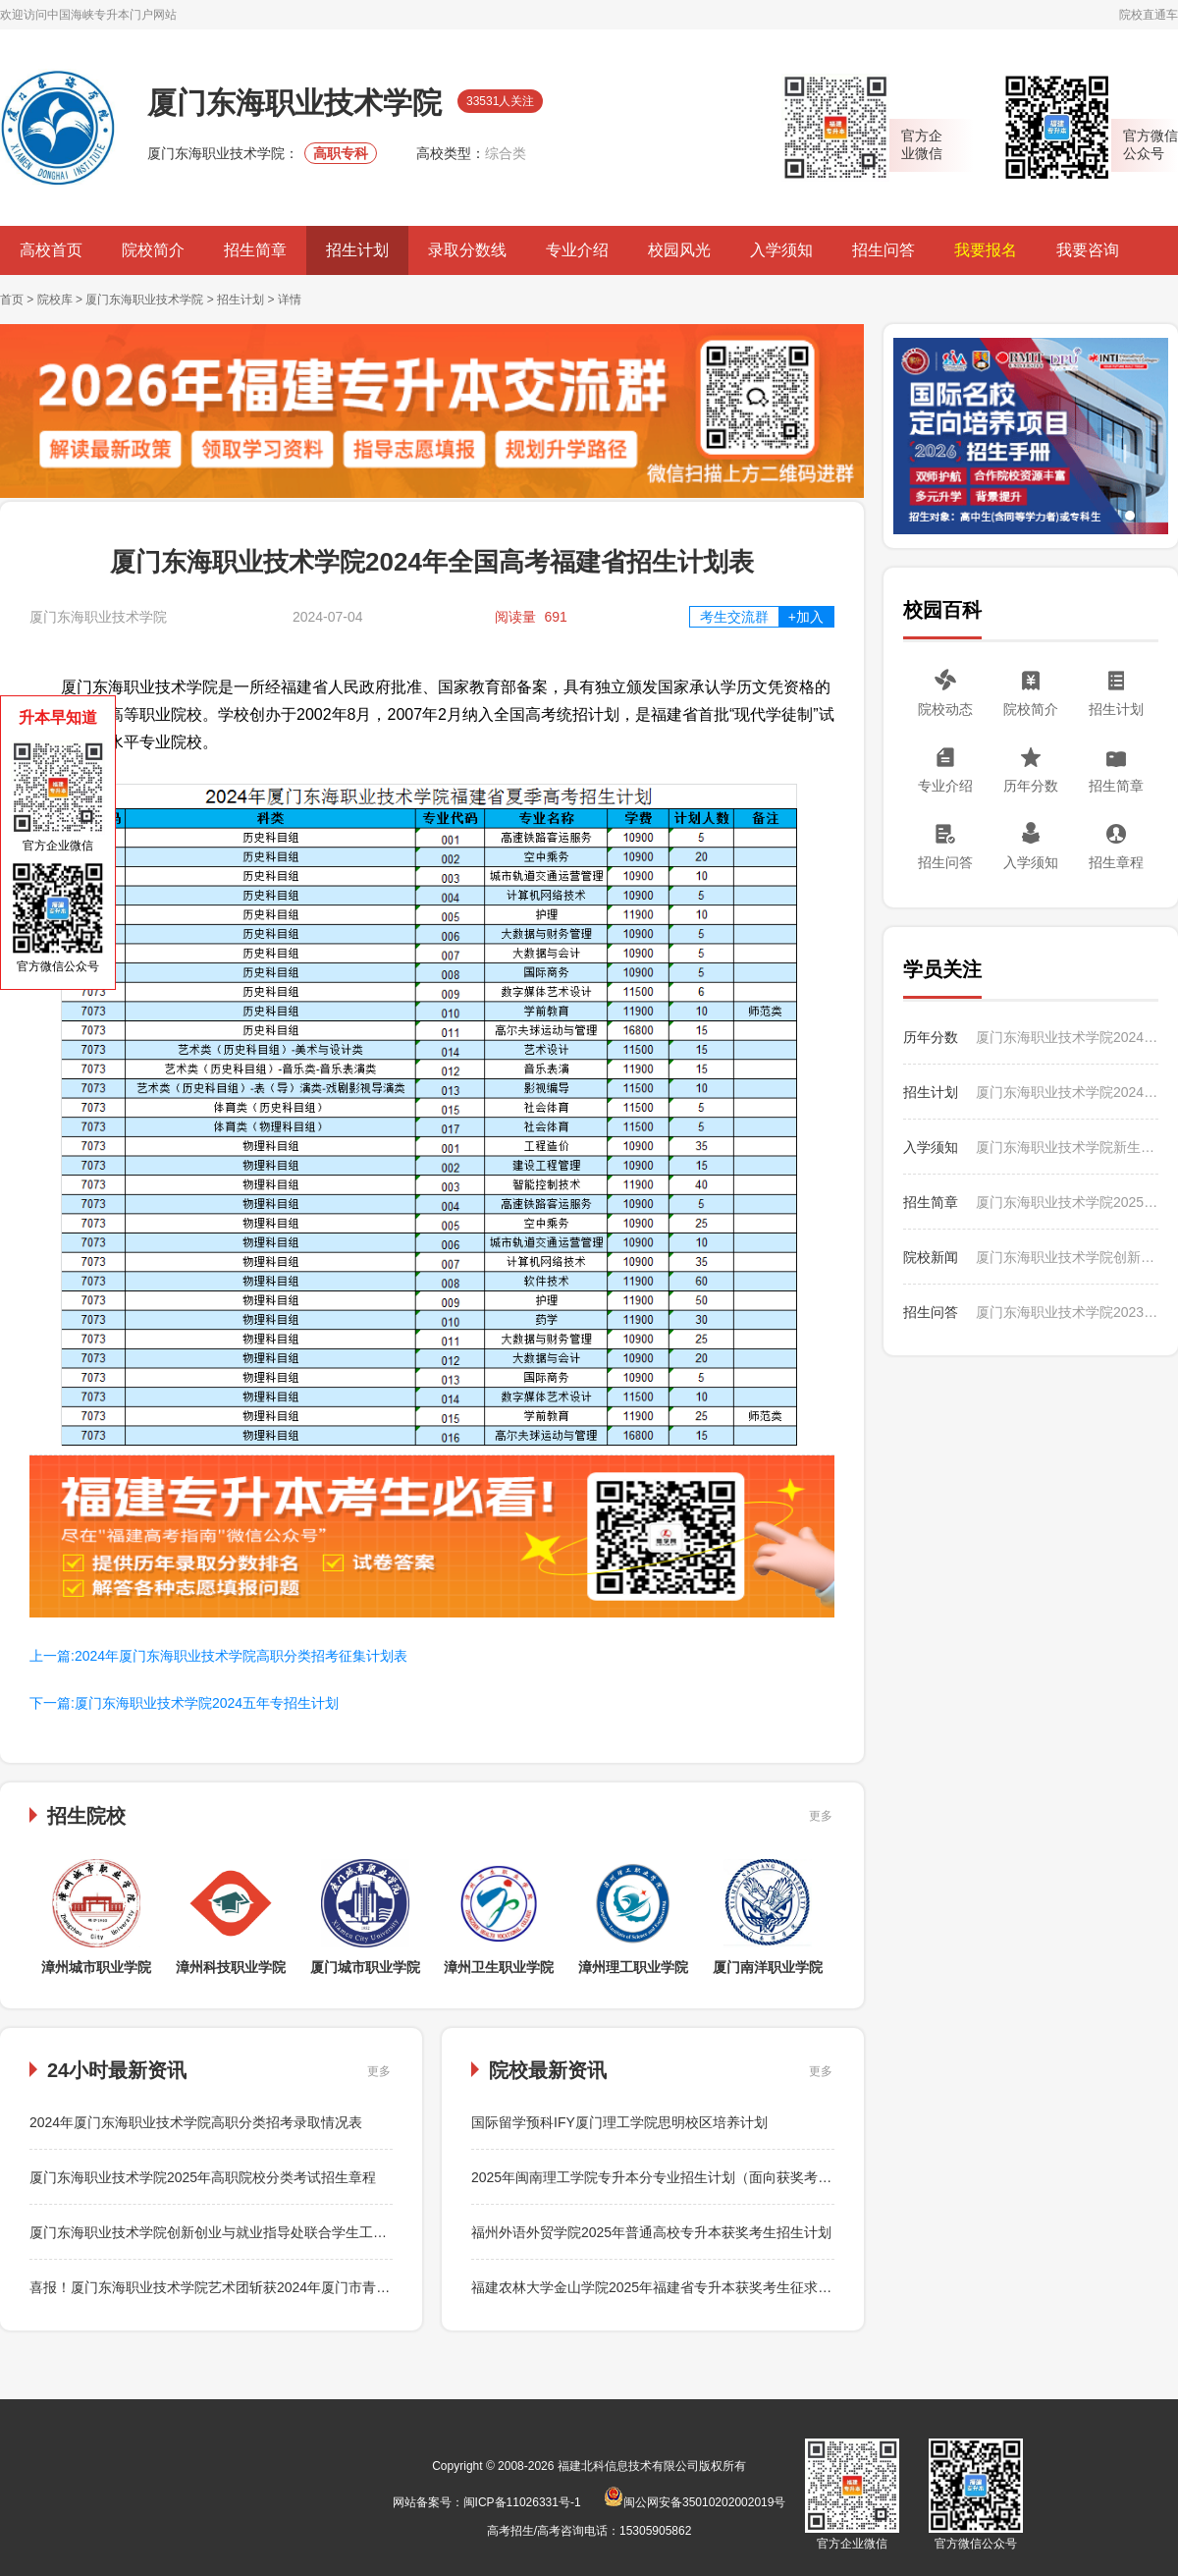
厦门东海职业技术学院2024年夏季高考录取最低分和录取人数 (1067, 1037)
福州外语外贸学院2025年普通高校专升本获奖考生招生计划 (651, 2232)
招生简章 (255, 250)
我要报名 (985, 250)
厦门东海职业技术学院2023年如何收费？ (1067, 1312)
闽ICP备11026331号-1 (522, 2502)
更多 (820, 1816)
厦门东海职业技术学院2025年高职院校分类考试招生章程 (202, 2177)
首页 (12, 299)
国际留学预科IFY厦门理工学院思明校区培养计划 (619, 2122)
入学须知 (781, 250)
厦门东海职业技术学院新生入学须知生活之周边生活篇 (1067, 1147)
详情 (289, 299)
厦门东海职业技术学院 (144, 299)
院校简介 (153, 250)
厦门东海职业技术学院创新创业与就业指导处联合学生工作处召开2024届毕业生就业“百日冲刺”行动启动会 (351, 2232)
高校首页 (51, 250)
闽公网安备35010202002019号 (694, 2502)
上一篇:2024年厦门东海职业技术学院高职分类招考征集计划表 (218, 1656)
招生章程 (1116, 862)
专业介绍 (577, 250)
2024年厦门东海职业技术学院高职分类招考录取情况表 (195, 2122)
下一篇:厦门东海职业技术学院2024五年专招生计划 (184, 1703)
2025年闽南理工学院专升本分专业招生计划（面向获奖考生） (658, 2177)
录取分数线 (467, 250)
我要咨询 (1087, 250)
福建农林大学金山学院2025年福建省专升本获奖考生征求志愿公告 (672, 2287)
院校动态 (945, 709)
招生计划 (357, 250)
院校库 (55, 299)
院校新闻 (930, 1257)
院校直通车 (1148, 15)
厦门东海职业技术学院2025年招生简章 (1067, 1202)
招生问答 (883, 250)
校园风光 (679, 250)
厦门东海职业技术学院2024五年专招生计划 (1067, 1092)
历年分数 (1030, 786)
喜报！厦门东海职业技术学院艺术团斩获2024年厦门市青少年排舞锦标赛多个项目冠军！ (298, 2287)
